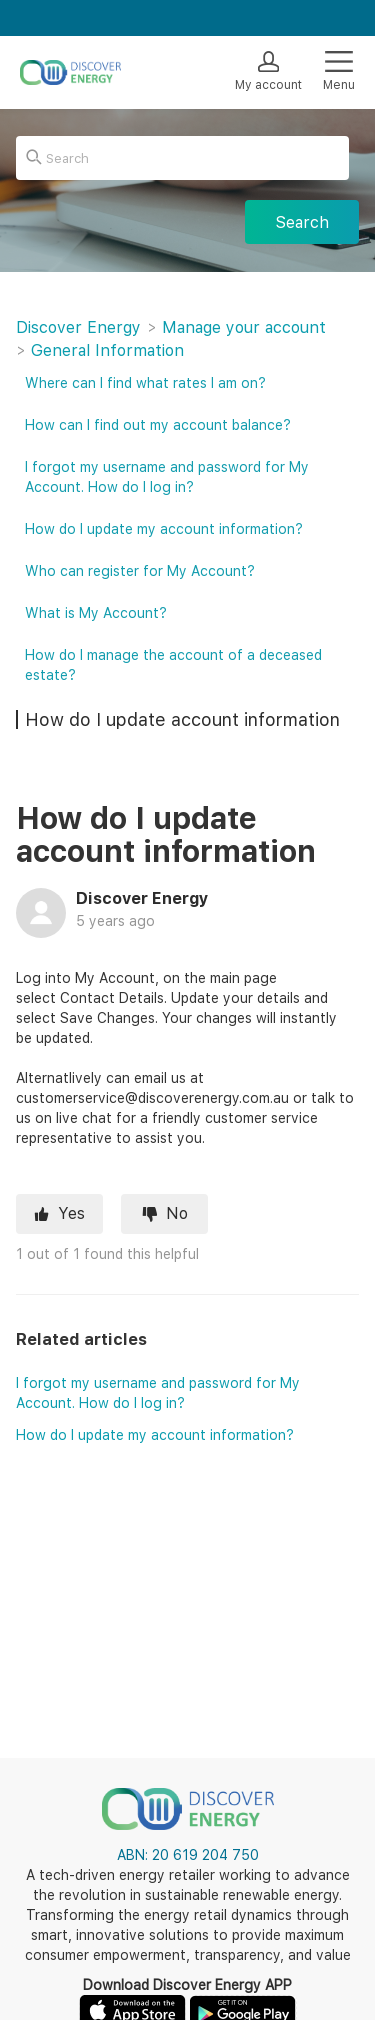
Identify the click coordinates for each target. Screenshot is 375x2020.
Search (302, 222)
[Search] (182, 158)
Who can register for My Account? (140, 571)
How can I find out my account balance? (158, 425)
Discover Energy (78, 327)
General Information (107, 350)
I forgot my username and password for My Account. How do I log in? (167, 477)
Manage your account (244, 327)
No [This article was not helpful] (177, 1213)
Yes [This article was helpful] (71, 1213)
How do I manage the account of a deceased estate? (173, 665)
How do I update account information (182, 719)
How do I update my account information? (155, 1435)
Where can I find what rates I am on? (145, 383)
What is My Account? (96, 613)
